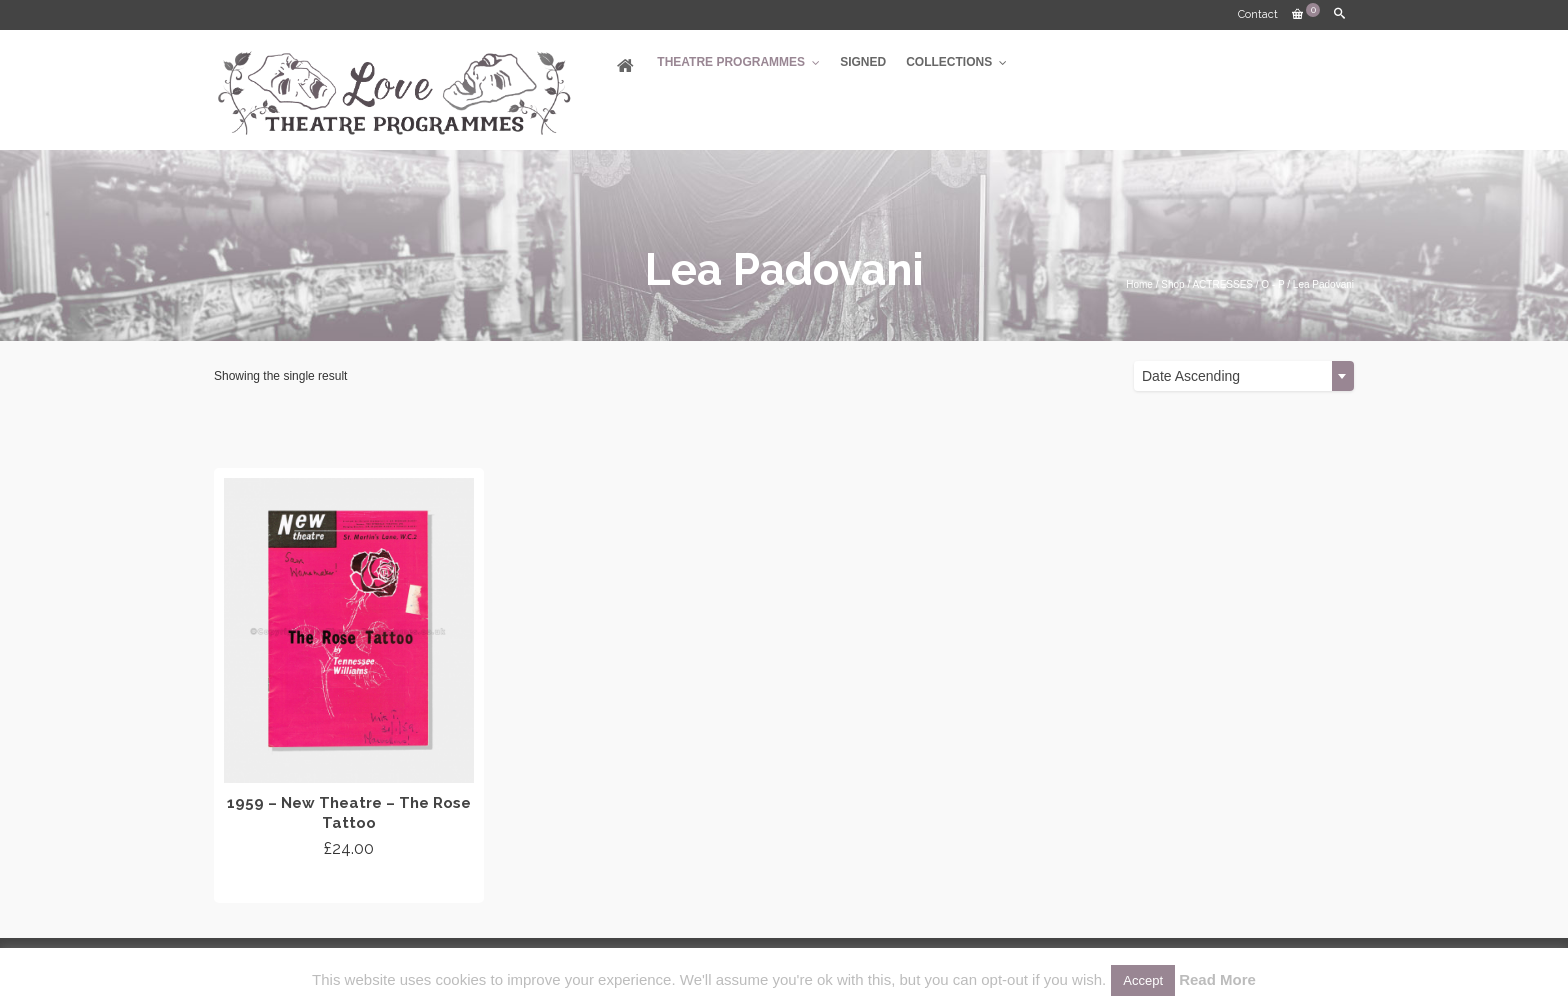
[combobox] (1244, 376)
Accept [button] (1143, 980)
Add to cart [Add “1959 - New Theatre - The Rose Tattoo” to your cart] (349, 885)
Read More (1217, 979)
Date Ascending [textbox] (1191, 376)
